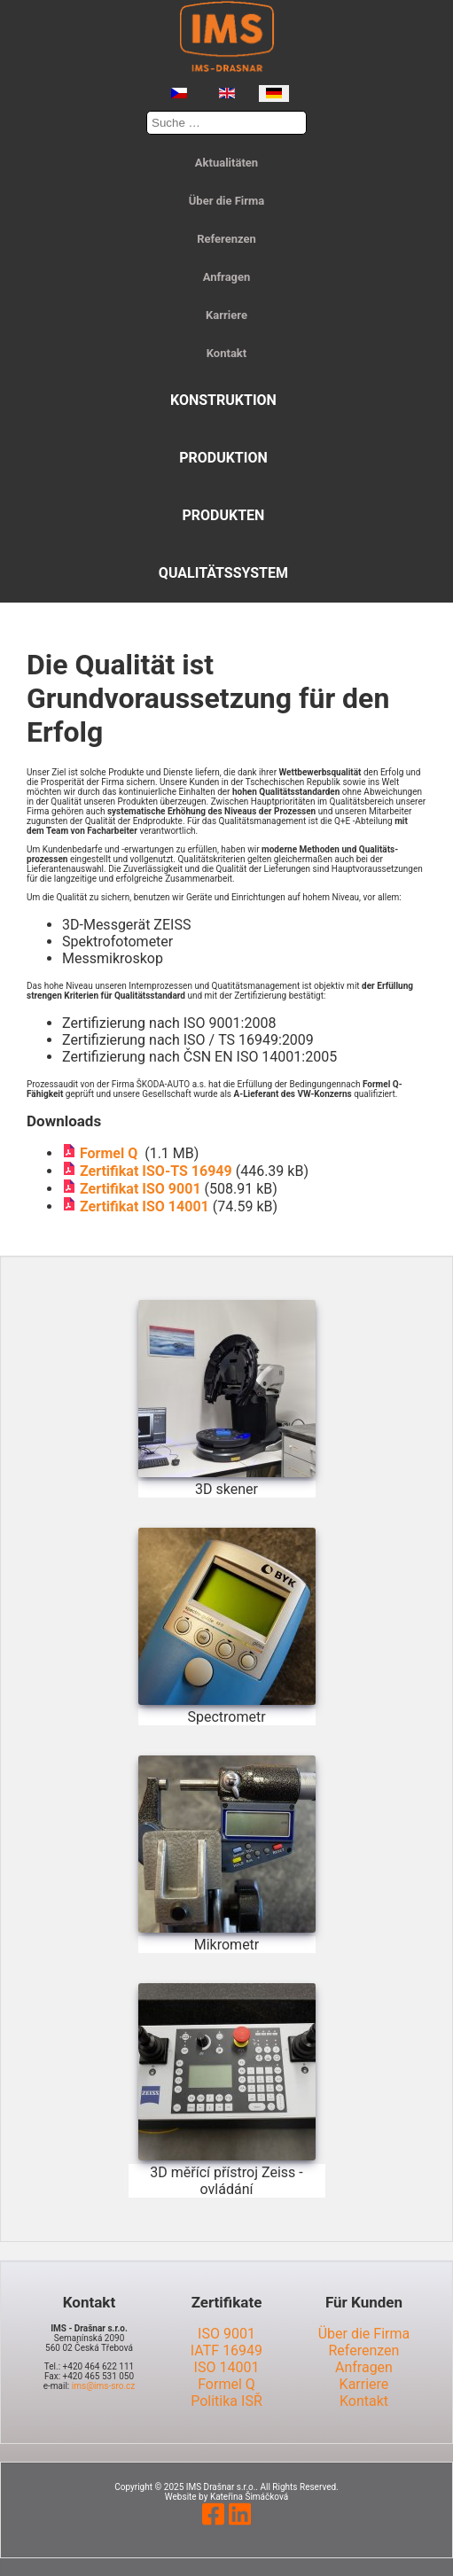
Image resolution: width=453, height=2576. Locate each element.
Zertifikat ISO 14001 (144, 1206)
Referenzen (226, 238)
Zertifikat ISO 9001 (140, 1188)
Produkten (223, 515)
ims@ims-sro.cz (103, 2386)
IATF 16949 (226, 2350)
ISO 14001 (227, 2367)
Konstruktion (223, 400)
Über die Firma (226, 200)
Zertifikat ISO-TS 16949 (156, 1171)
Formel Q (112, 1153)
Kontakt (226, 353)
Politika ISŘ (226, 2401)
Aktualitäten (226, 162)
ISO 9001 (226, 2333)
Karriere (226, 315)
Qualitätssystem (223, 572)
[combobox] (226, 123)
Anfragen (227, 277)
